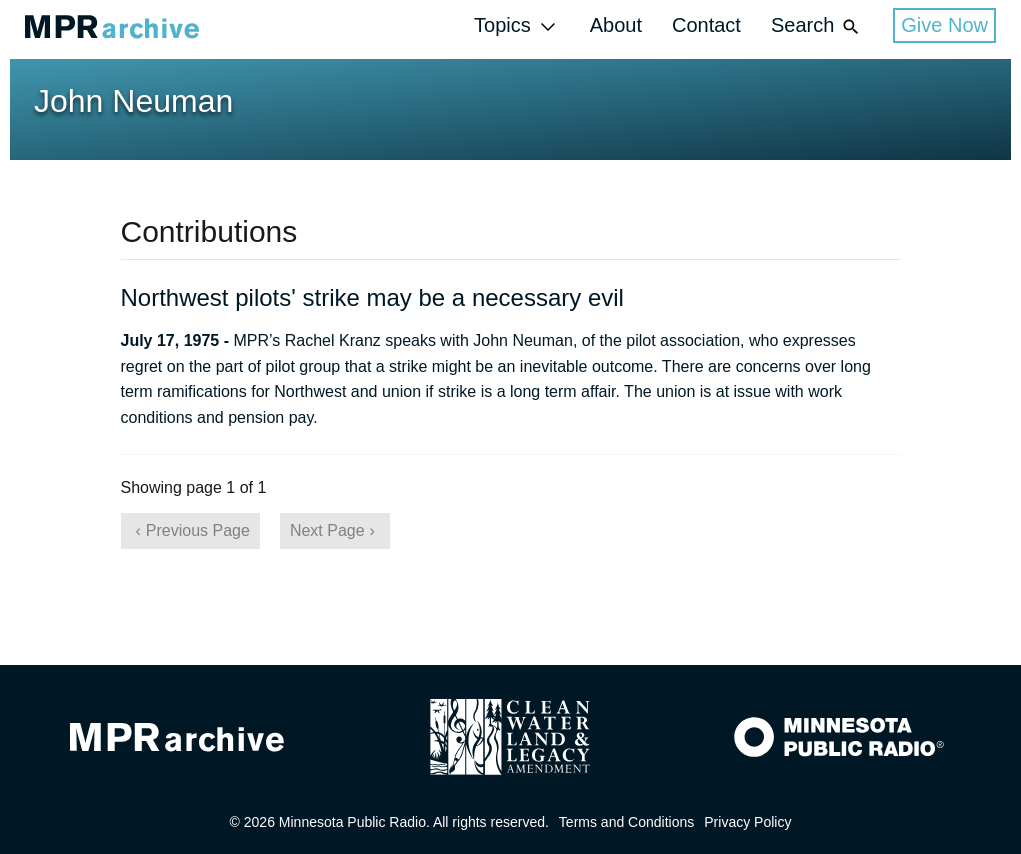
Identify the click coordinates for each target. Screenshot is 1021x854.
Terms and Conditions (626, 822)
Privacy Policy (747, 822)
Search (817, 26)
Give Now (944, 25)
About (616, 25)
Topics (517, 26)
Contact (706, 25)
